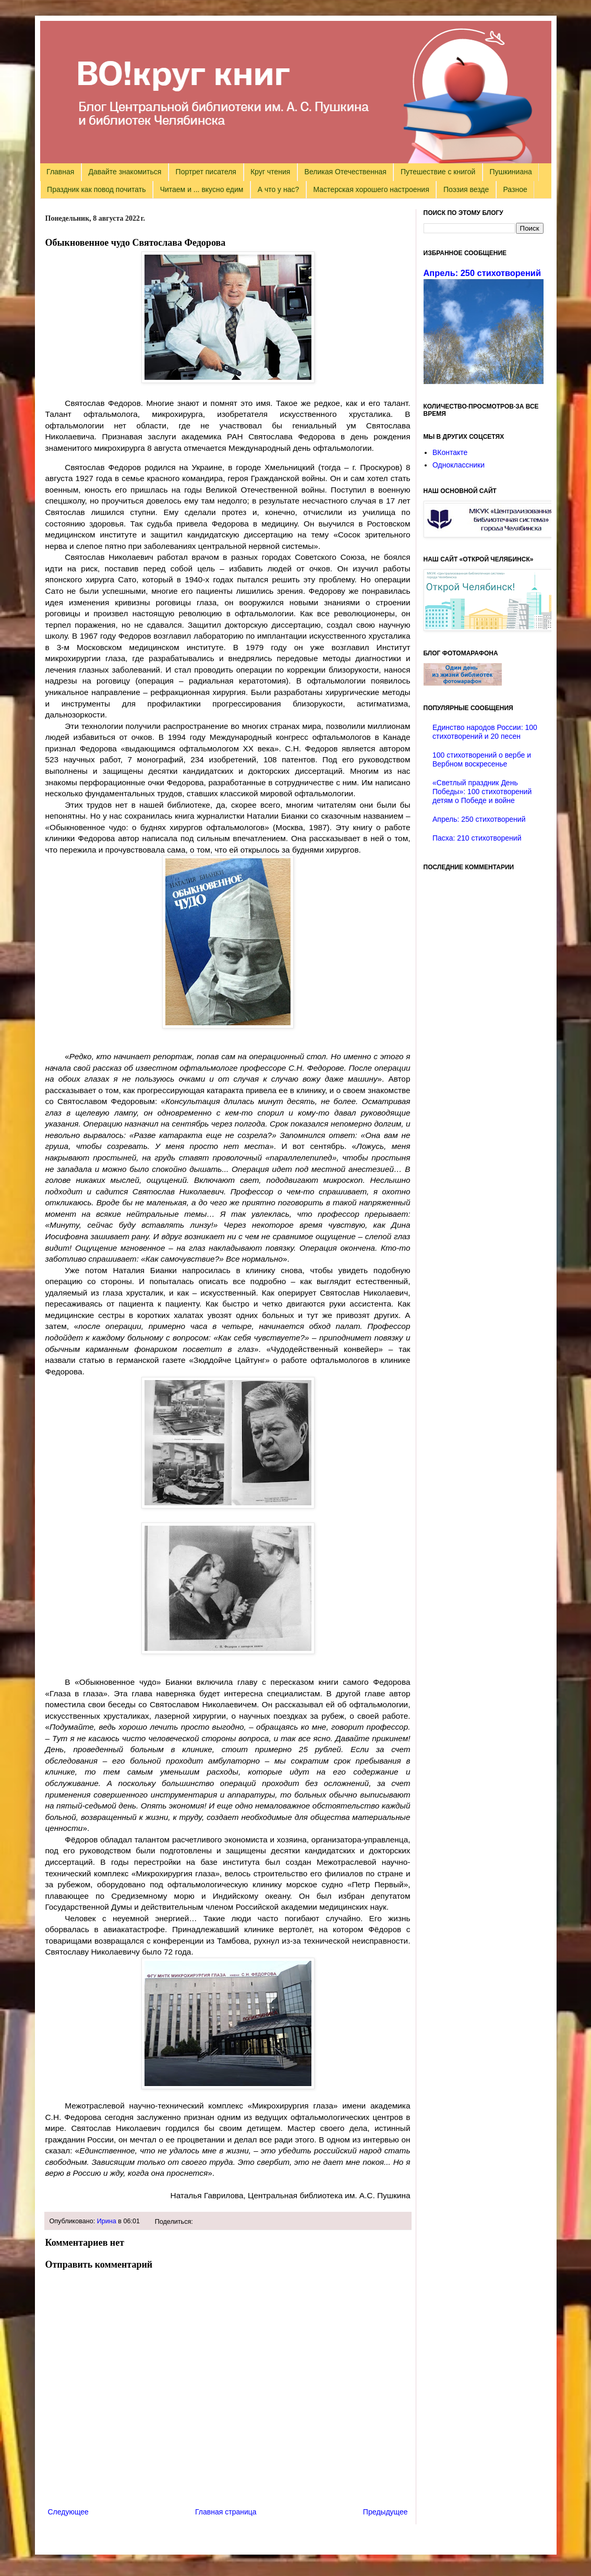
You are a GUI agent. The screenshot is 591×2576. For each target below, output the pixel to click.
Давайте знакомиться (125, 171)
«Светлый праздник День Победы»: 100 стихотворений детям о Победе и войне (482, 791)
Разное (515, 189)
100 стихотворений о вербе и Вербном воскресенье (481, 759)
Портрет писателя (206, 171)
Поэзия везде (466, 189)
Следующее (68, 2512)
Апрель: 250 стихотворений (482, 273)
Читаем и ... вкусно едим (202, 189)
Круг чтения (270, 171)
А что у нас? (278, 189)
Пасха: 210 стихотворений (476, 838)
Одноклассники (458, 465)
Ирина (106, 2221)
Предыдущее (385, 2512)
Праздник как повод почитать (96, 189)
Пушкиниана (511, 171)
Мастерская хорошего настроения (371, 189)
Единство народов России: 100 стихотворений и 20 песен (484, 731)
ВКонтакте (449, 452)
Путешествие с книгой (438, 171)
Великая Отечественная (346, 171)
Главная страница (226, 2512)
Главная (60, 171)
